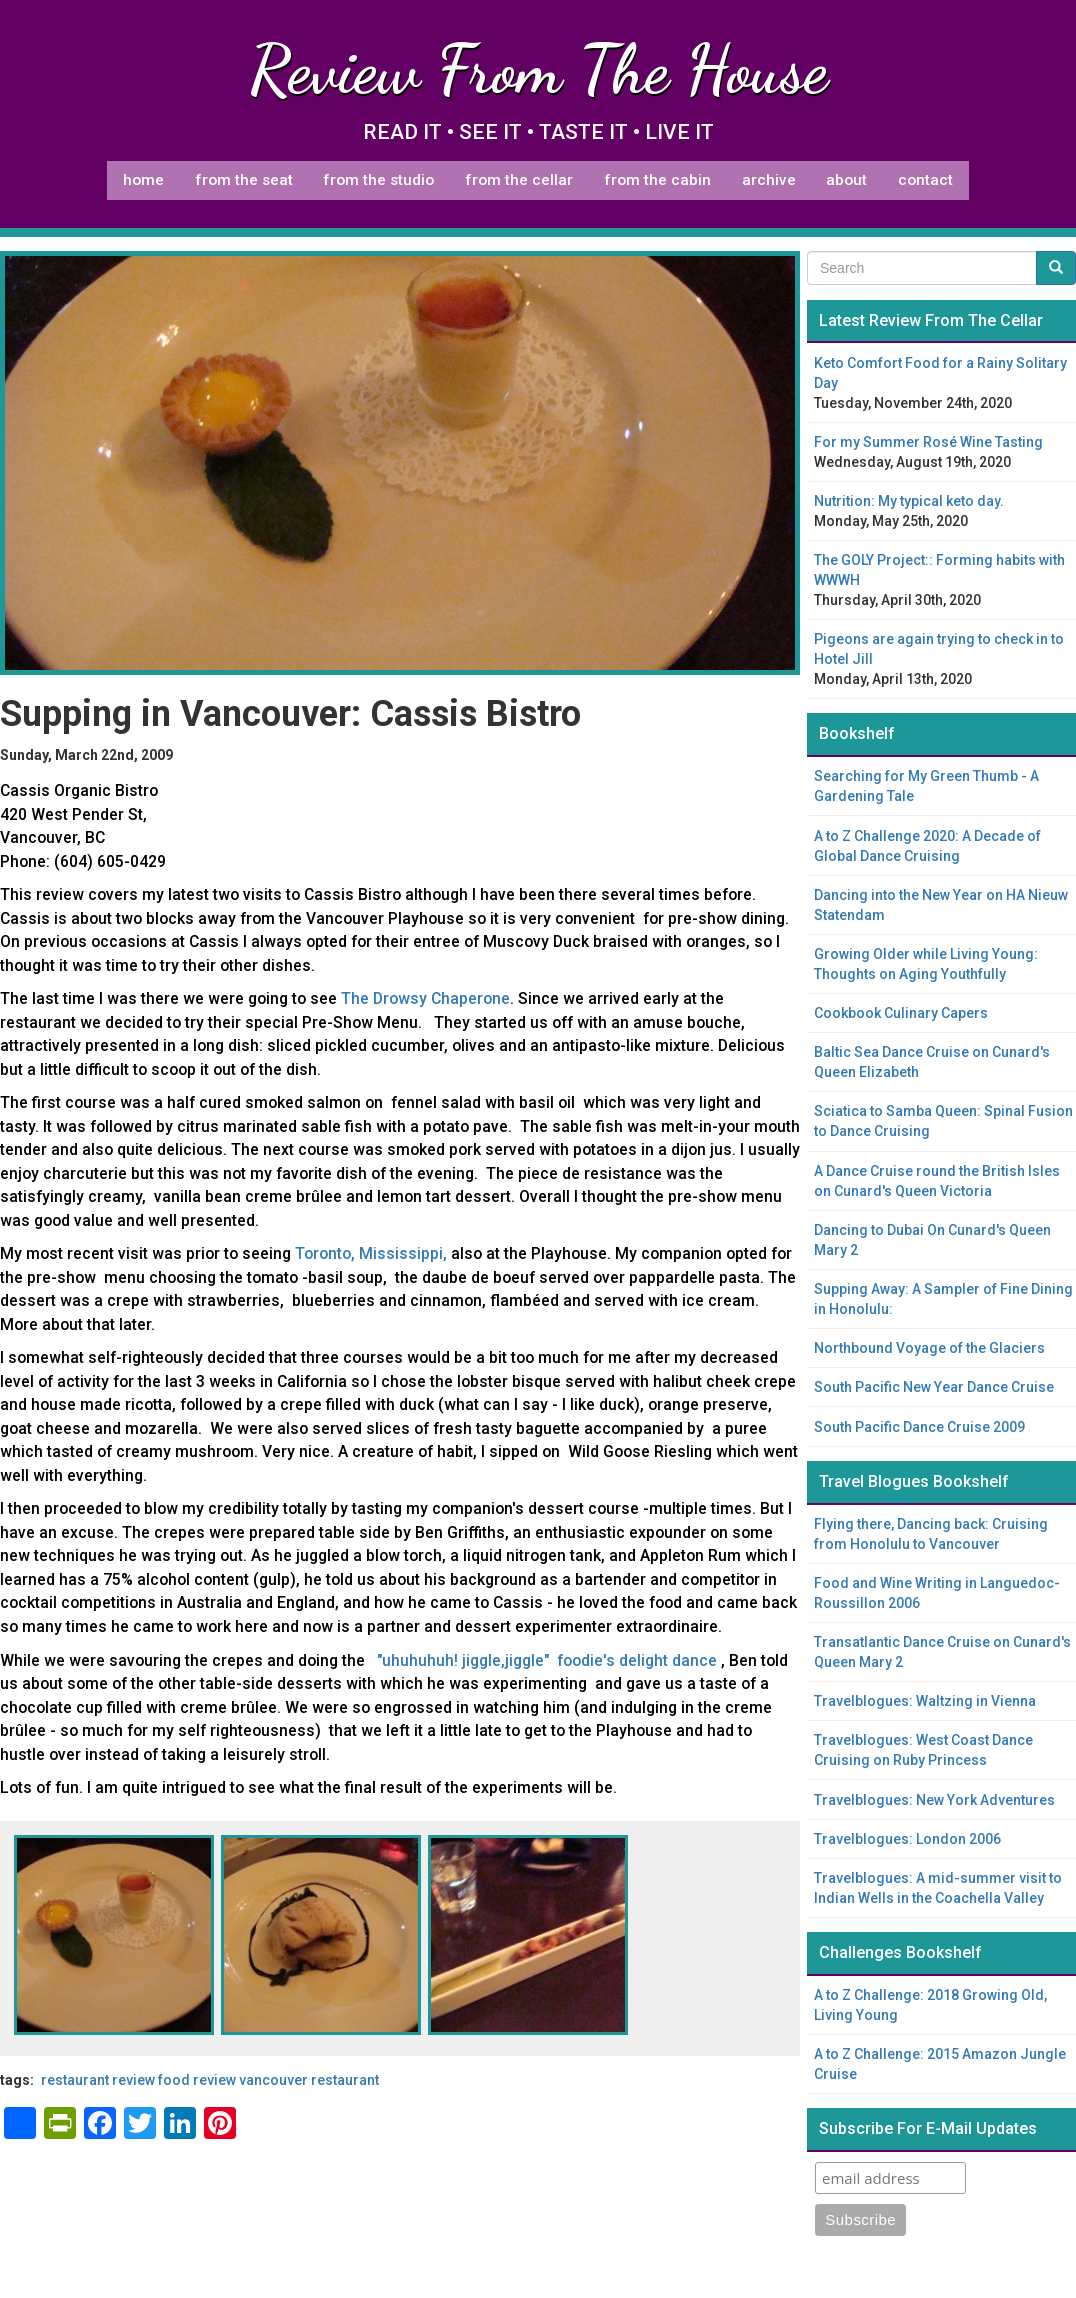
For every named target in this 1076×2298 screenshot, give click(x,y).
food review (197, 2080)
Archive (769, 180)
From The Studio (378, 180)
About (846, 180)
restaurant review (98, 2080)
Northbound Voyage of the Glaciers (929, 1348)
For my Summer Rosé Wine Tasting (928, 442)
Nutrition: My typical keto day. (909, 501)
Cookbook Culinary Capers (901, 1013)
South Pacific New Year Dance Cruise (934, 1387)
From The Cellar (519, 180)
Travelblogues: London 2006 (907, 1839)
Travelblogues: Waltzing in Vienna (925, 1701)
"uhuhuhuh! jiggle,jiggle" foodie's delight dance (549, 1660)
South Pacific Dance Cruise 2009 (919, 1427)
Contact (925, 180)
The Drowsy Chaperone (425, 998)
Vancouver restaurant (309, 2080)
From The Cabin (657, 180)
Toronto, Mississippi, (371, 1253)
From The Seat (244, 180)
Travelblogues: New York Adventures (934, 1800)
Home (143, 180)
